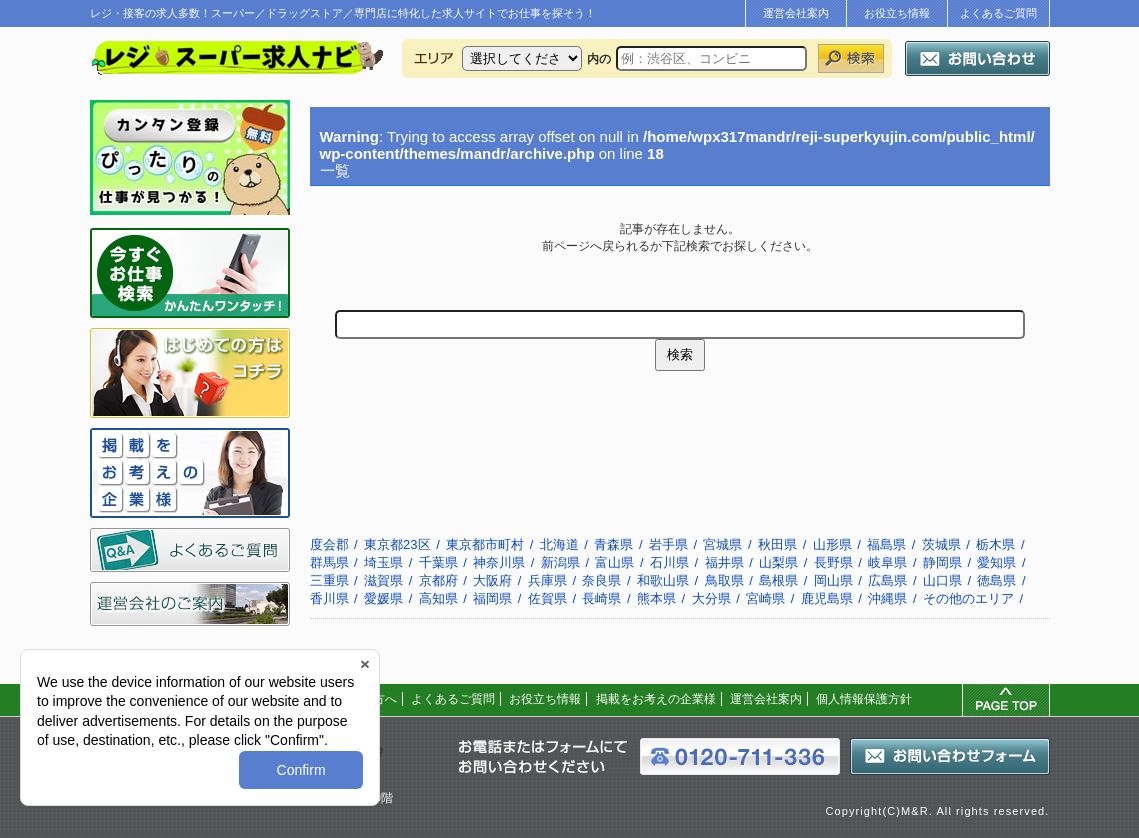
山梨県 (778, 562)
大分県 (711, 598)
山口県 (942, 580)
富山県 (614, 562)
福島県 (886, 544)
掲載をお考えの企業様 (656, 699)
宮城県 (722, 544)
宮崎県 (765, 598)
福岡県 (492, 598)
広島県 (887, 580)
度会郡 (329, 544)
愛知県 (996, 562)
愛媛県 (383, 598)
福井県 (724, 562)
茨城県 (941, 544)
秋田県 (777, 544)
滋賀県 (383, 580)
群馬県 (329, 562)
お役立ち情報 (897, 13)
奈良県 (601, 580)
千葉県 (438, 562)
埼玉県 (383, 562)
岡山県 (833, 580)
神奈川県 (499, 562)
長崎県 (601, 598)
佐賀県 (547, 598)
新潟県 (560, 562)
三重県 (329, 580)
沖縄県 (887, 598)
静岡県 (942, 562)
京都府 (438, 580)
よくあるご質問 (998, 13)
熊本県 (656, 598)
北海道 (559, 544)
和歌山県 (663, 580)
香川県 (329, 598)
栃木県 (995, 544)
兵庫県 (547, 580)
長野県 (833, 562)
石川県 (669, 562)
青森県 (613, 544)
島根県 (778, 580)
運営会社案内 (796, 13)
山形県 (832, 544)
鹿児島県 (827, 598)
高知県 (438, 598)
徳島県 (996, 580)
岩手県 (668, 544)
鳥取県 (724, 580)
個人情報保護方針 (864, 699)
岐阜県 (887, 562)
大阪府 (492, 580)
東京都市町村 (485, 544)
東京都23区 (397, 544)
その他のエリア (968, 598)
